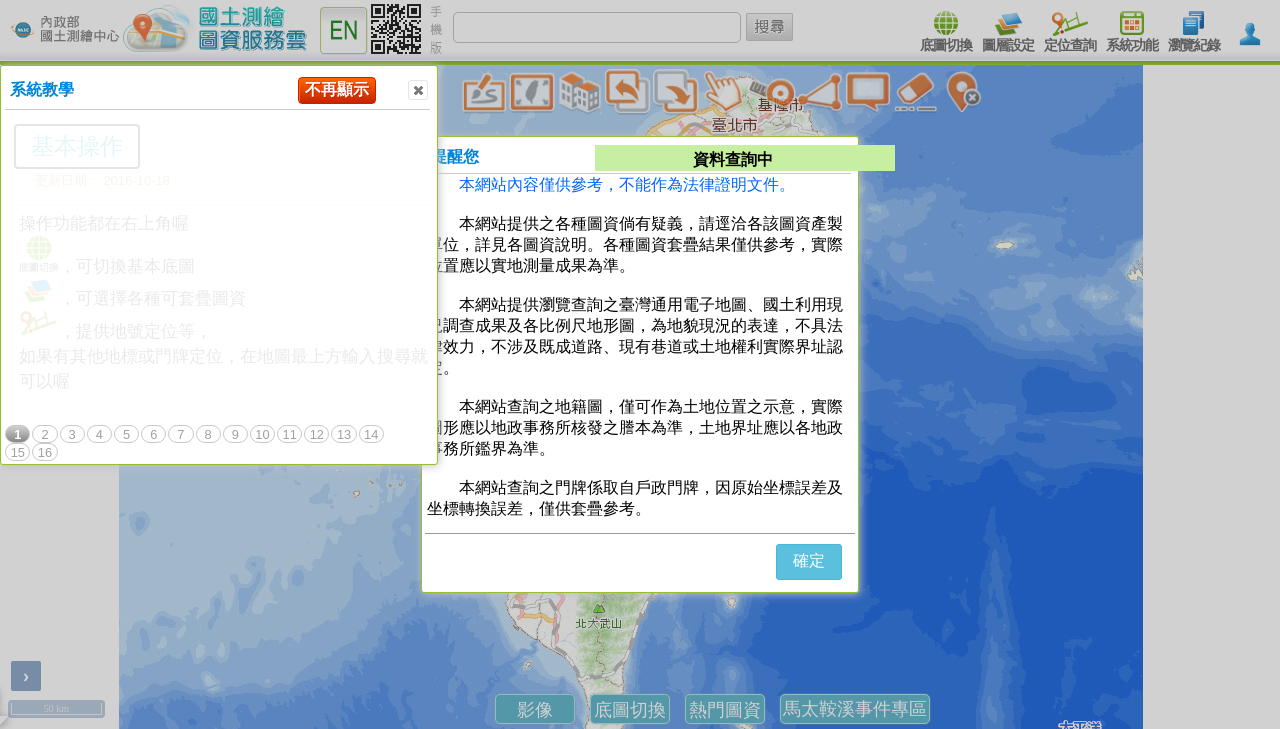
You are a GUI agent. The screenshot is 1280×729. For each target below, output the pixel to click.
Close (417, 90)
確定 (809, 560)
